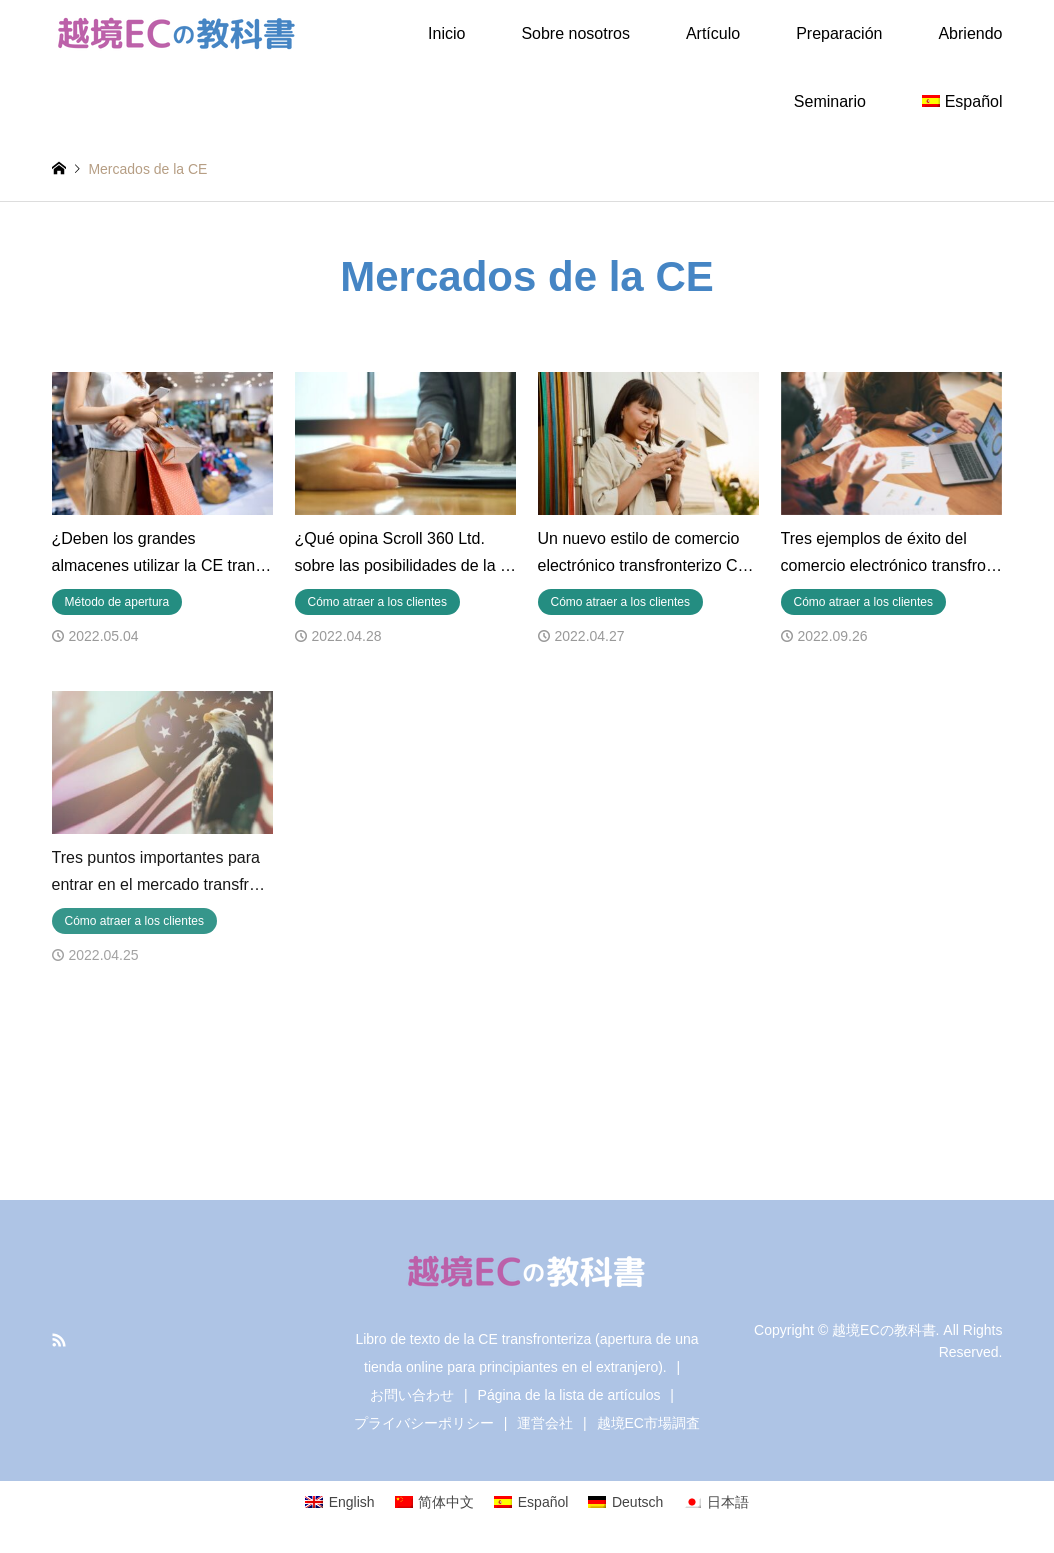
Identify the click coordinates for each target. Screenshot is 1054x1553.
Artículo (713, 33)
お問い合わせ (412, 1395)
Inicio (446, 33)
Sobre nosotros (575, 33)
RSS (59, 1340)
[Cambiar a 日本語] (716, 1502)
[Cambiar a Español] (531, 1502)
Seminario (830, 101)
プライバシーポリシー (424, 1423)
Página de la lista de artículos (569, 1395)
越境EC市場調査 (648, 1423)
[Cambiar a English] (340, 1502)
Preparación (839, 33)
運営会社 (545, 1423)
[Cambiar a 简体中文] (435, 1502)
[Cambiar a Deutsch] (625, 1502)
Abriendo (970, 33)
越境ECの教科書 (883, 1329)
